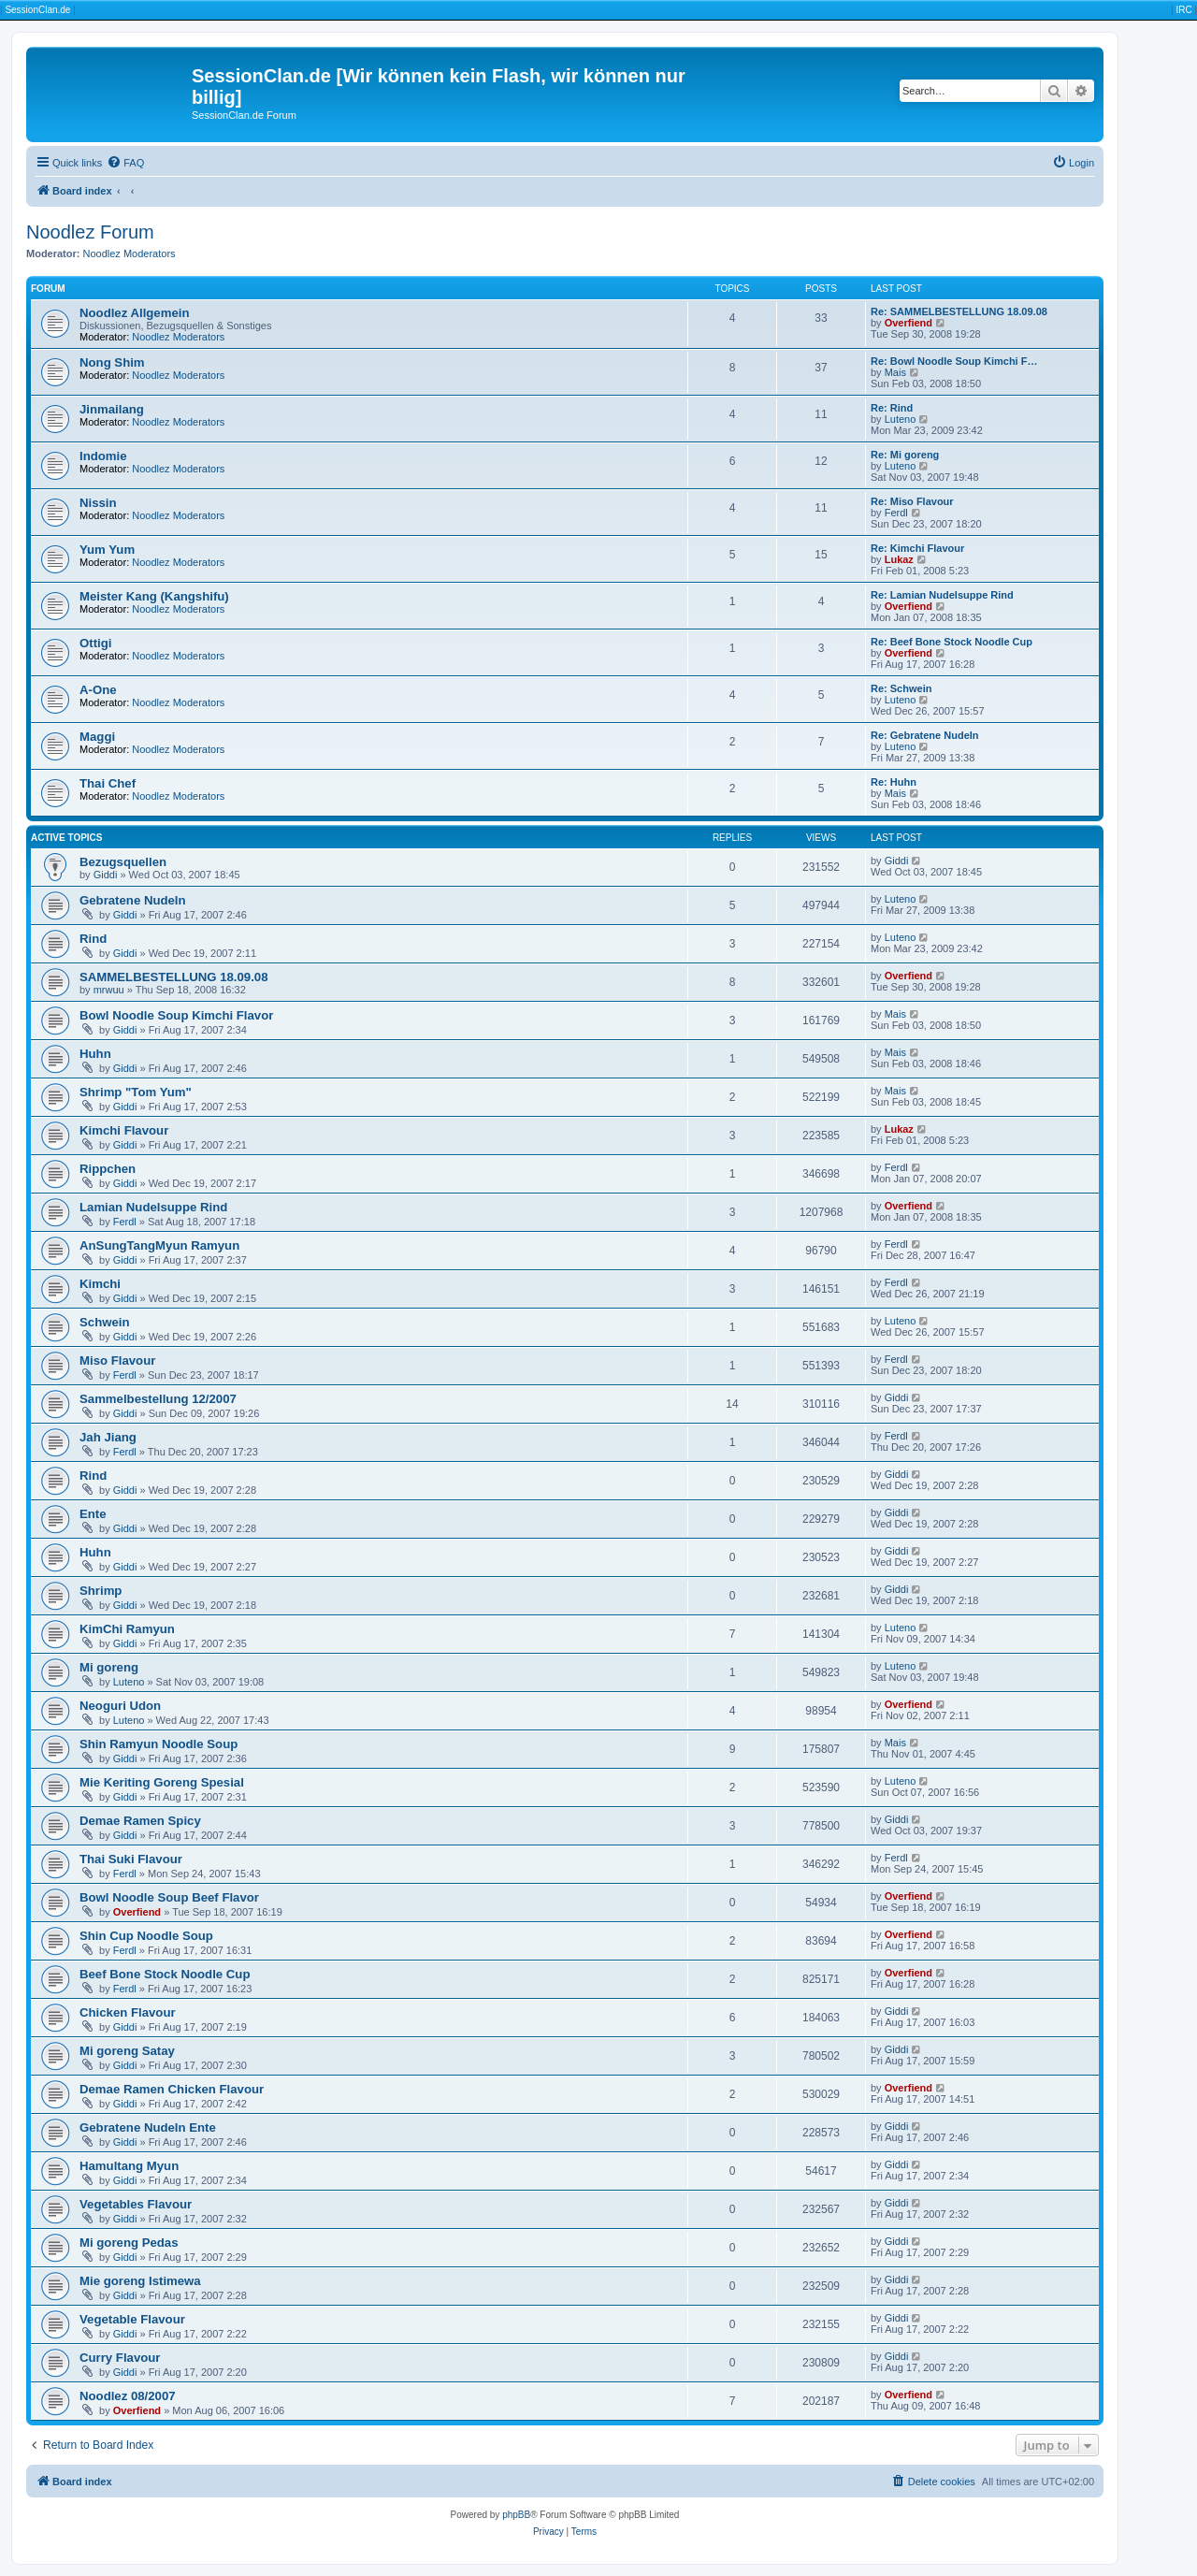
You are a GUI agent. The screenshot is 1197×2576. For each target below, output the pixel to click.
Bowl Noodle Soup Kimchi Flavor (176, 1015)
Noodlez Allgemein (134, 313)
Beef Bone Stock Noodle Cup (164, 1974)
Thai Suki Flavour (130, 1859)
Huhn (95, 1054)
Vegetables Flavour (135, 2204)
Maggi (97, 737)
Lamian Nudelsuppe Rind (153, 1207)
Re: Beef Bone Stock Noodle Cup (951, 641)
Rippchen (107, 1169)
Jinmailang (111, 409)
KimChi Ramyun (127, 1629)
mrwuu (109, 989)
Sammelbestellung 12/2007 (158, 1399)
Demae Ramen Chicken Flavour (171, 2089)
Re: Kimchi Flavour (917, 548)
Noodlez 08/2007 (127, 2396)
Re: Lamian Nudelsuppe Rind (942, 595)
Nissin (98, 503)
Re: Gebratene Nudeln (925, 735)
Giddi (106, 874)
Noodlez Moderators (129, 253)
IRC (1183, 10)
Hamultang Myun (129, 2166)
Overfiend (908, 322)
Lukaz (899, 559)
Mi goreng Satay (127, 2051)
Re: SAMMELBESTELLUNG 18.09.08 (959, 311)
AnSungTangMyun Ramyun (159, 1245)
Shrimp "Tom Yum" (135, 1092)
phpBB (516, 2515)
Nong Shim (112, 362)
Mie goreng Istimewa (140, 2281)
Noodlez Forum (90, 232)
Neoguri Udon (120, 1706)
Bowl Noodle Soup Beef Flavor (169, 1897)
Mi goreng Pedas (129, 2243)
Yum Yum (107, 550)
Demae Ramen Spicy (140, 1821)
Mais (895, 372)
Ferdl (896, 512)
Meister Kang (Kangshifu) (154, 596)
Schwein (104, 1322)
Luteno (900, 419)
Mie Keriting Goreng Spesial (161, 1782)
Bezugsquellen (122, 862)
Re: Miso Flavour (912, 501)
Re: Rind (892, 407)
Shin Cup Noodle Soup (146, 1936)
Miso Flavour (117, 1360)
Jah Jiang (108, 1437)
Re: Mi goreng (905, 454)
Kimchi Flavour (123, 1130)
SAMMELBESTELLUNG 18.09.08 (173, 977)
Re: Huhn (893, 782)
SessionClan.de (37, 10)
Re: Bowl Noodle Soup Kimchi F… (954, 361)
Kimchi (100, 1284)
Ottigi (95, 643)
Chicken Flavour (127, 2012)
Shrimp (100, 1591)
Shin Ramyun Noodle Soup (158, 1744)
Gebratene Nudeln (132, 900)
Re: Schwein (901, 688)
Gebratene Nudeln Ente (147, 2127)
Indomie (103, 456)
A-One (98, 690)
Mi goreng (108, 1667)
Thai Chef (107, 783)
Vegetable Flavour (132, 2319)
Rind (93, 939)
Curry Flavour (119, 2358)
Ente (93, 1514)
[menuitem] (125, 163)
